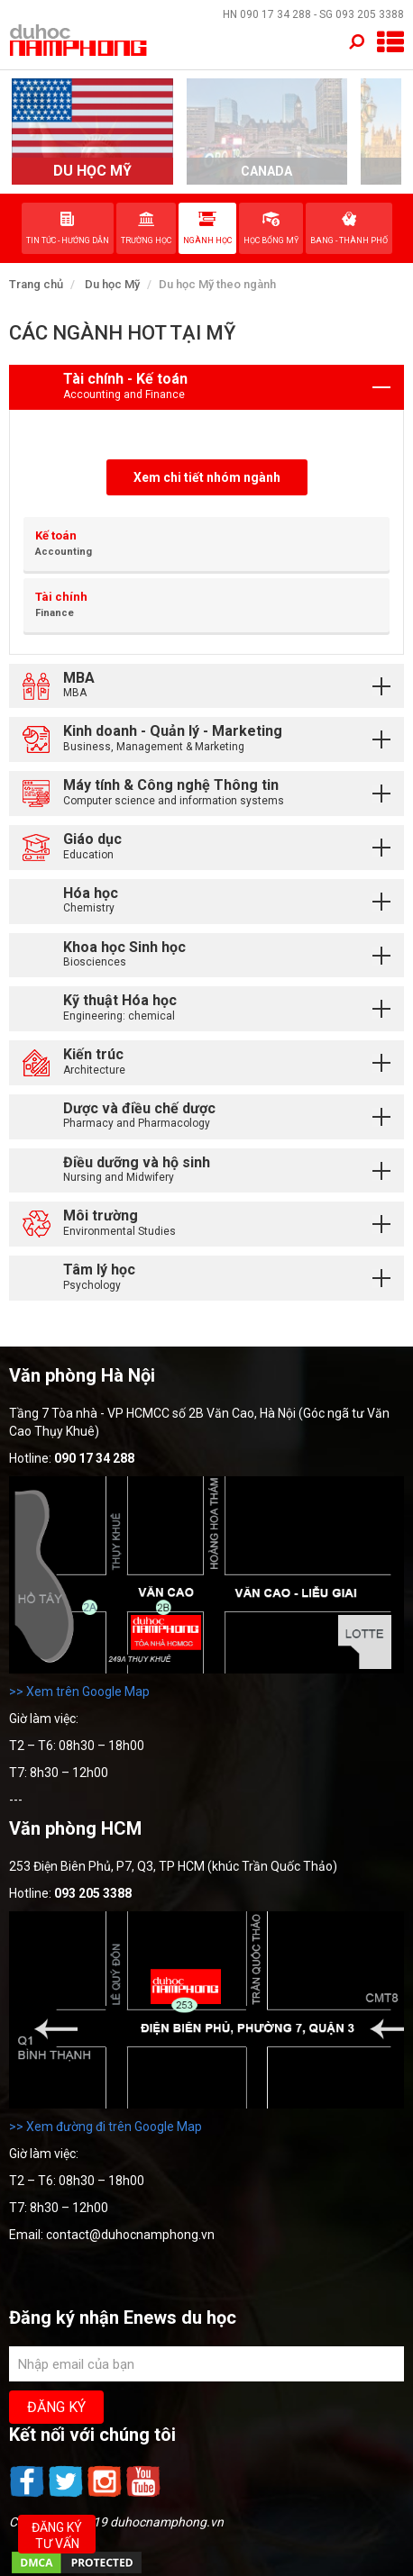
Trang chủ (36, 284)
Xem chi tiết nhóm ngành (206, 477)
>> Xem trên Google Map (79, 1691)
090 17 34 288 (275, 14)
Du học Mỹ (112, 284)
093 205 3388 (369, 14)
